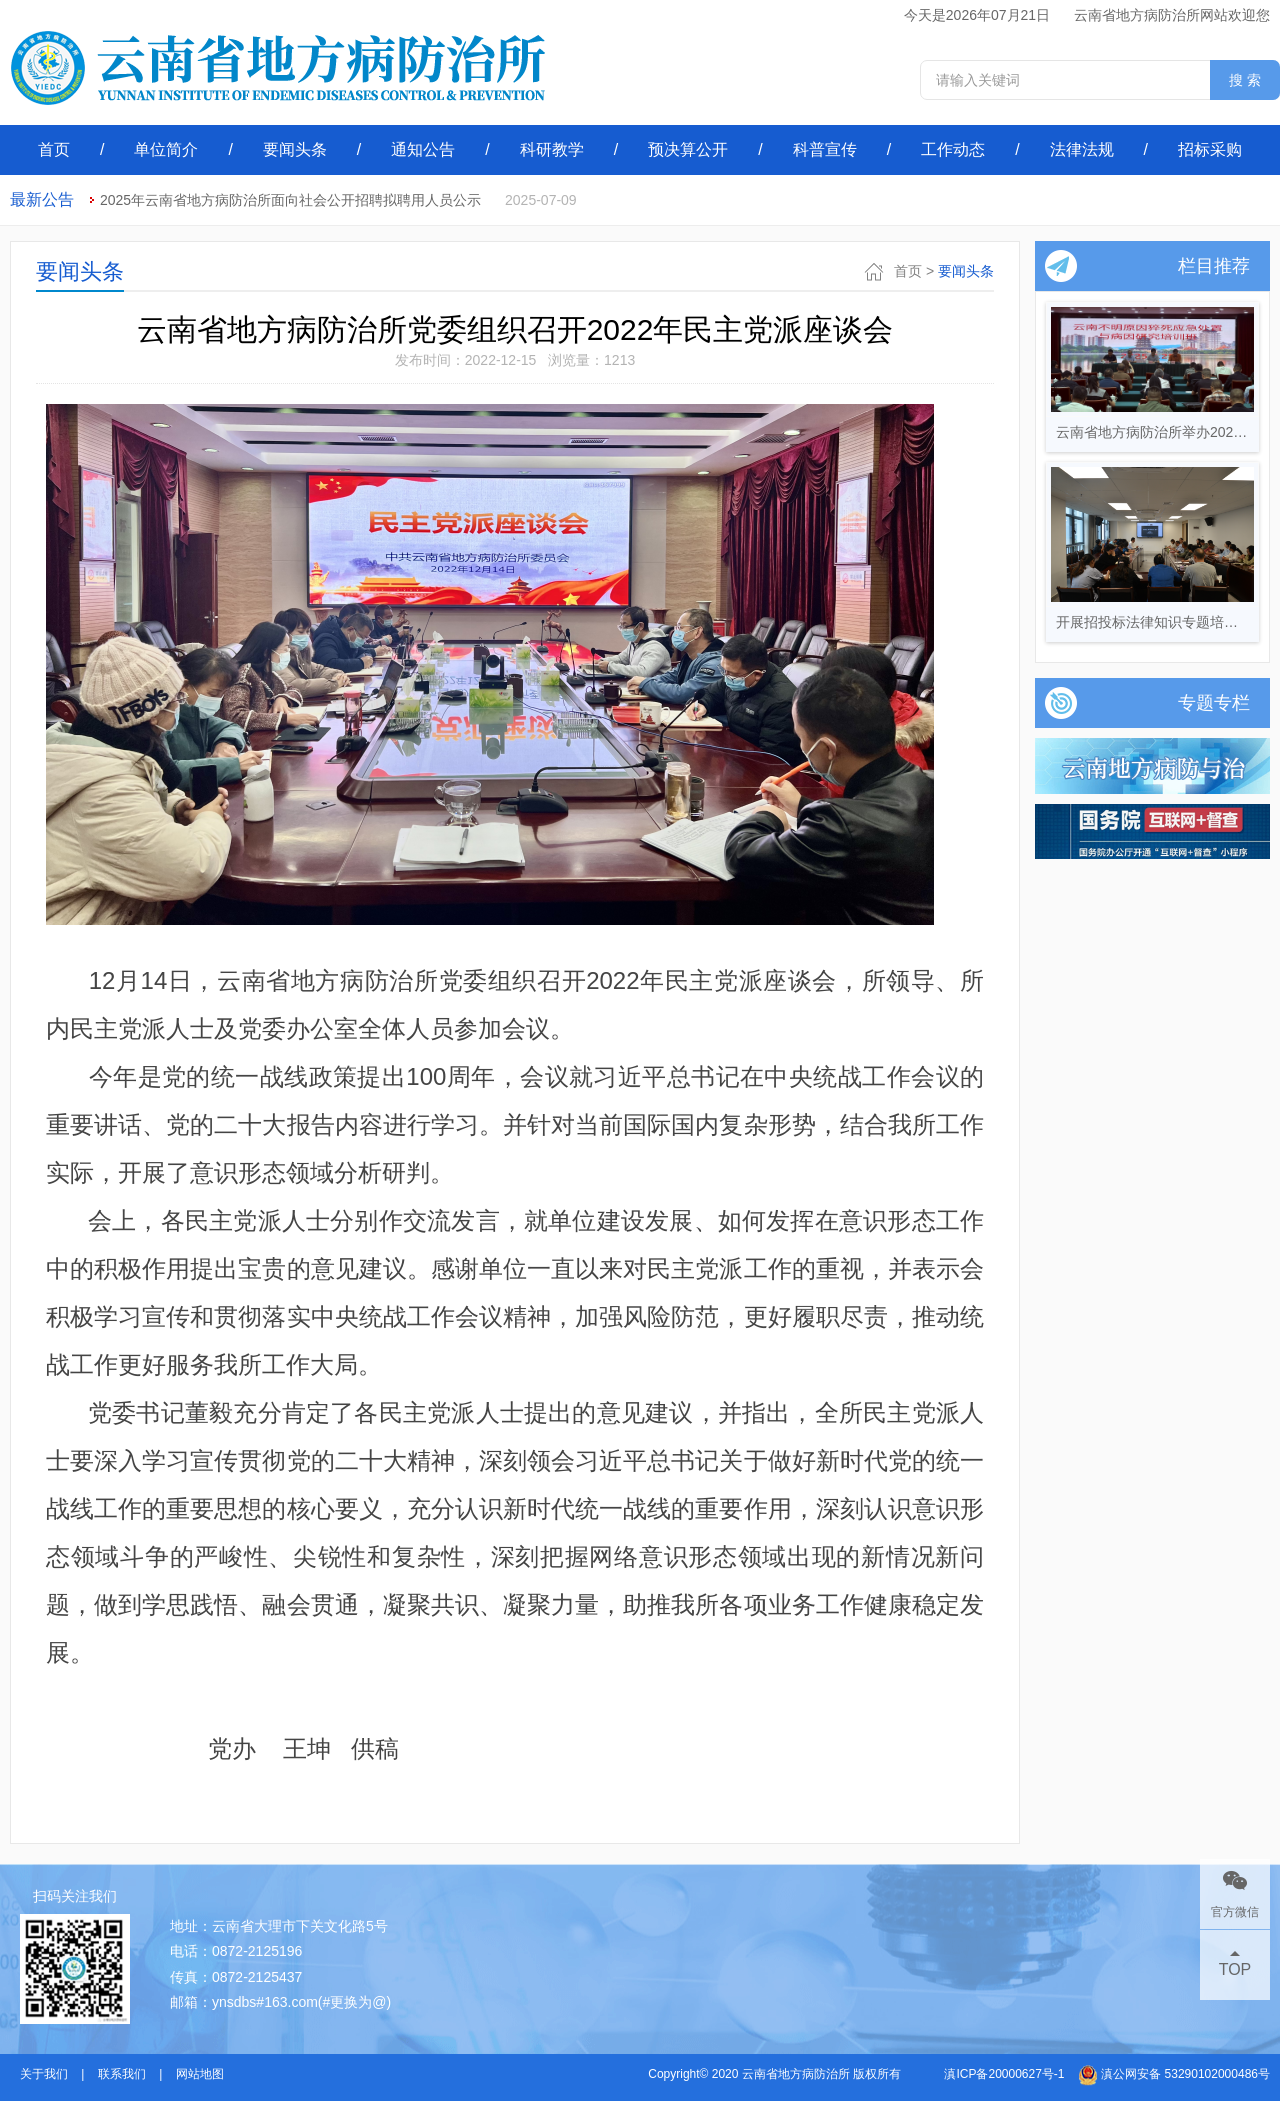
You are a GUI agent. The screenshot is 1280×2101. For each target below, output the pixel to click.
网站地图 (200, 2074)
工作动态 (953, 149)
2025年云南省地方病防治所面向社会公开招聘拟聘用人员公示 (290, 200)
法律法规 (1082, 149)
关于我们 (44, 2074)
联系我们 (122, 2074)
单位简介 (166, 149)
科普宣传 (825, 149)
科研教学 (552, 149)
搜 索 (1245, 80)
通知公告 (423, 149)
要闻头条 (295, 149)
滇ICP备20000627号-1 (1004, 2074)
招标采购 (1210, 149)
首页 (54, 149)
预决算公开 (688, 149)
